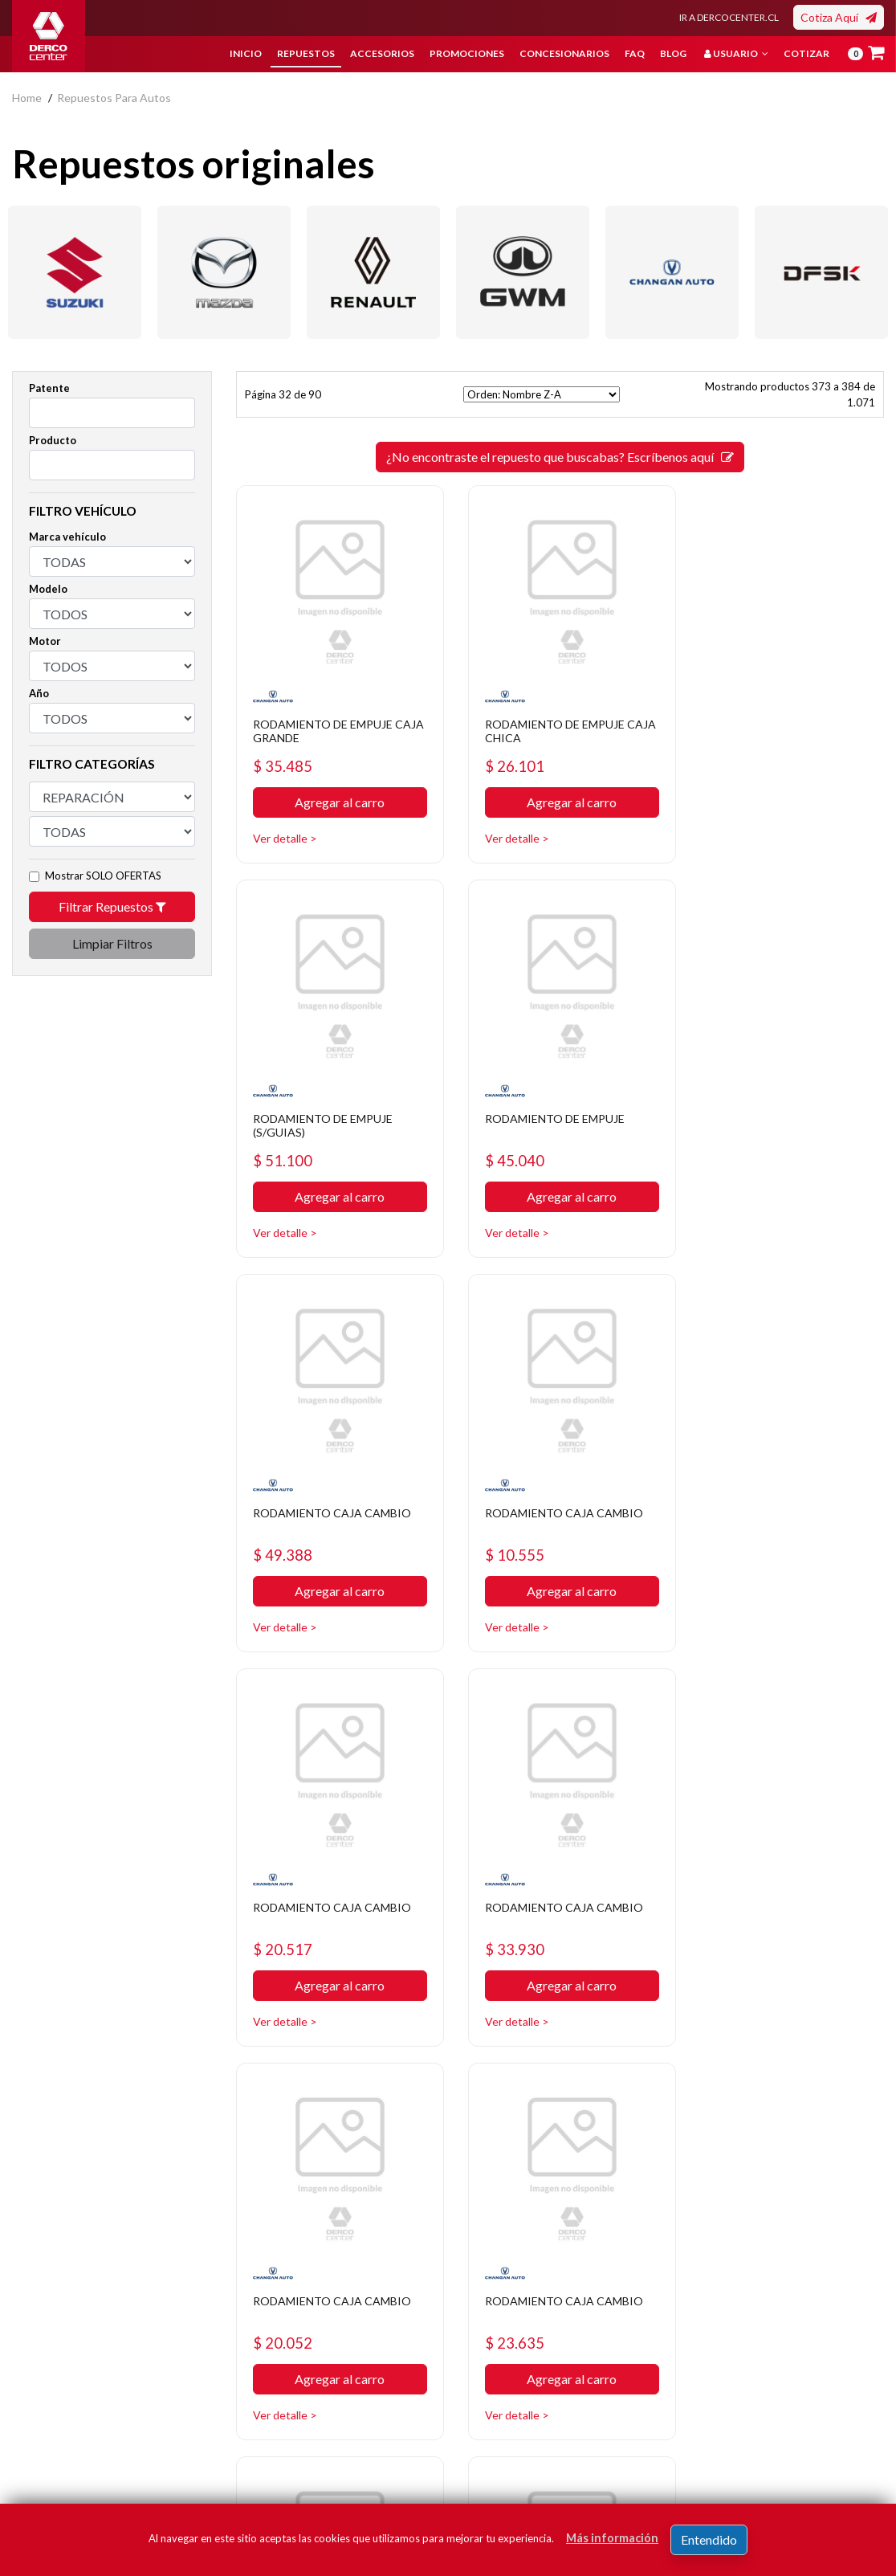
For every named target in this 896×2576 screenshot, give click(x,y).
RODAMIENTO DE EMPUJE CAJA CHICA (558, 722)
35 (647, 2074)
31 (531, 2074)
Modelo (48, 588)
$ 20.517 (285, 1531)
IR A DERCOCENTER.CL (729, 17)
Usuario (736, 53)
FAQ (635, 53)
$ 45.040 (285, 1144)
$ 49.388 (509, 1144)
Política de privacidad (363, 2334)
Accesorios (382, 53)
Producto (52, 440)
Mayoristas (487, 2431)
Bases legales (345, 2359)
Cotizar (806, 53)
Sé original (485, 2407)
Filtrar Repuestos (112, 906)
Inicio (246, 53)
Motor (45, 641)
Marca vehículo (67, 536)
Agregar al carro (336, 794)
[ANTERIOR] (445, 2074)
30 (502, 2074)
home (27, 97)
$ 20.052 (733, 1531)
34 (618, 2074)
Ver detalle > (287, 830)
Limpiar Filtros (112, 943)
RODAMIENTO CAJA (763, 1874)
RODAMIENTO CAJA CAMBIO (539, 1109)
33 (589, 2074)
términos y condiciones (716, 2445)
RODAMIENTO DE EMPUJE (334, 1101)
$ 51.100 (733, 758)
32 (560, 2074)
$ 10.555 (733, 1144)
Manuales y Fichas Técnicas (356, 2419)
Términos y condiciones (370, 2383)
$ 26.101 (509, 758)
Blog (673, 53)
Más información (612, 2538)
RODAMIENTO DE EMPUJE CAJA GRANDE (334, 722)
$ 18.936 (509, 1917)
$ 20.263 (733, 1917)
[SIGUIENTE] (676, 2074)
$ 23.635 (285, 1917)
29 (473, 2074)
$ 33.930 (509, 1531)
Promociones (467, 53)
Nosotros (334, 2310)
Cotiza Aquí (838, 17)
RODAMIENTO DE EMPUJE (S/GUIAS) (782, 722)
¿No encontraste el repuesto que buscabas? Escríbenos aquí (560, 456)
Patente (49, 388)
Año (39, 693)
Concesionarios (564, 53)
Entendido (709, 2539)
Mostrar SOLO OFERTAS (103, 875)
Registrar (834, 2421)
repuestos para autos (114, 97)
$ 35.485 (285, 758)
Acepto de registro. (728, 2445)
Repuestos (306, 53)
